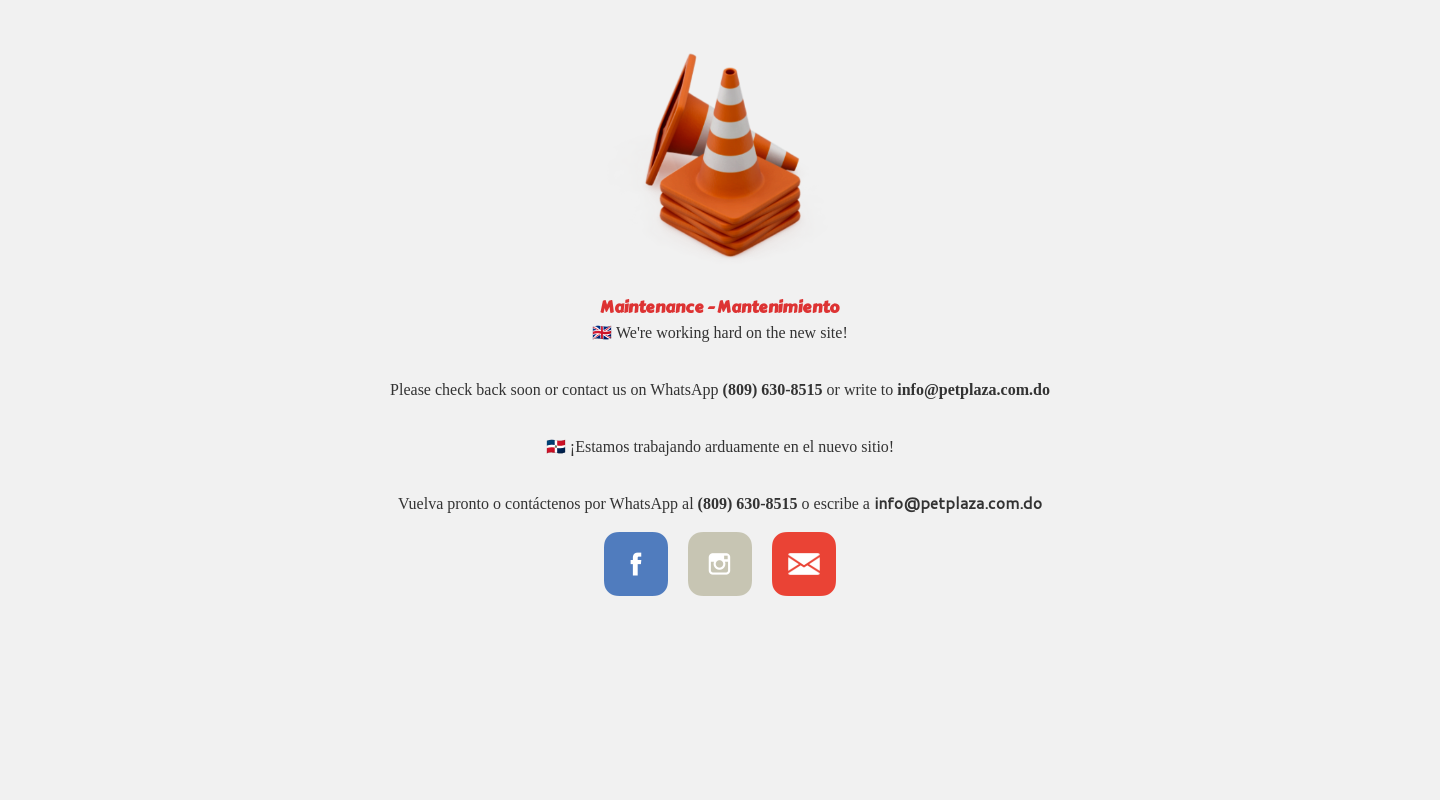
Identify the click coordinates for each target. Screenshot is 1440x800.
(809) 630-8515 (773, 389)
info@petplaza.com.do (973, 389)
